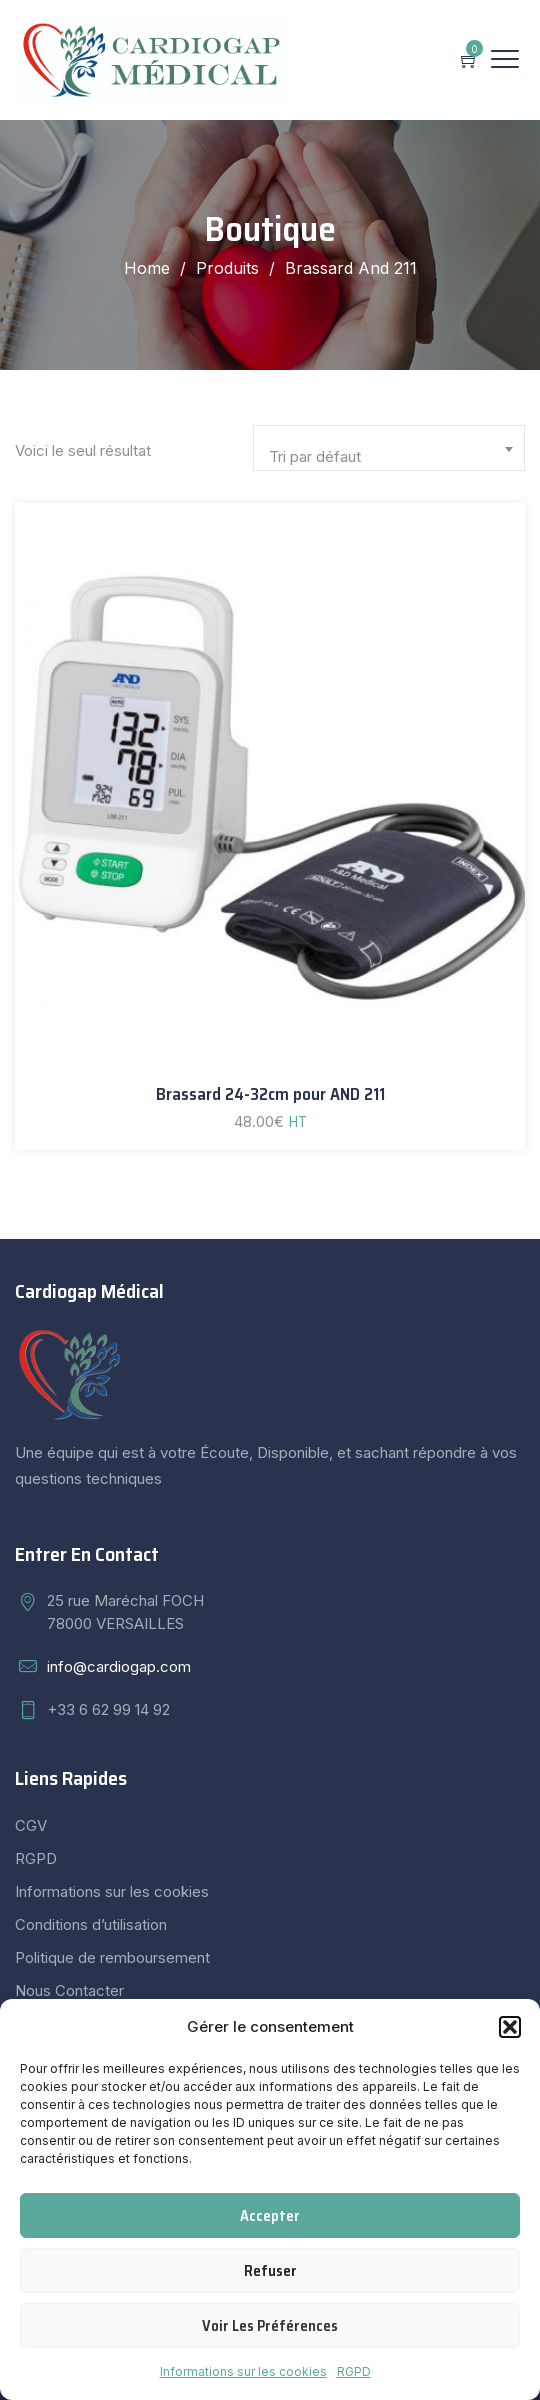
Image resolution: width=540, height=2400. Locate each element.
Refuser (270, 2271)
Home (147, 268)
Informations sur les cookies (243, 2371)
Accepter (270, 2216)
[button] (510, 2027)
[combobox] (389, 448)
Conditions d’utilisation (91, 1924)
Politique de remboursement (112, 1957)
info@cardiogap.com (119, 1666)
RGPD (354, 2371)
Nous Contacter (69, 1990)
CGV (31, 1825)
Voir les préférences (270, 2326)
